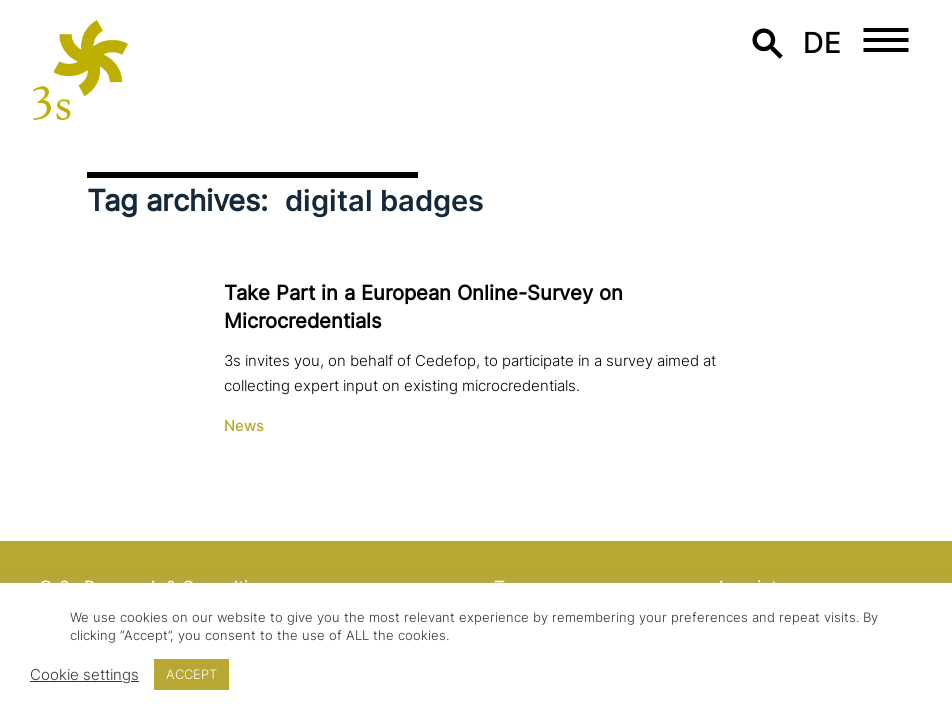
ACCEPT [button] (191, 674)
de (822, 42)
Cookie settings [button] (84, 675)
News (244, 426)
